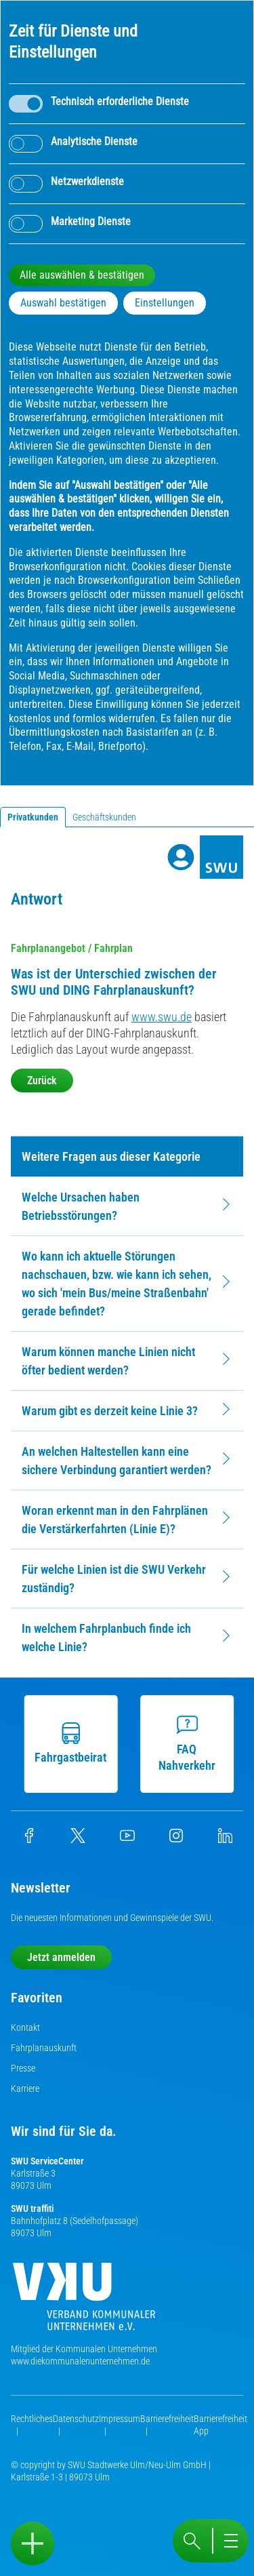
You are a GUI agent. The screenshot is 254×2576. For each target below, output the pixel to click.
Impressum (119, 2418)
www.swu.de (161, 1017)
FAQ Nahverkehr (190, 1743)
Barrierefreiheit (167, 2418)
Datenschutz (76, 2418)
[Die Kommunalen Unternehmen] (84, 2302)
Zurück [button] (42, 1080)
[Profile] (180, 857)
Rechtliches (32, 2418)
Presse (23, 2068)
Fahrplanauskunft (44, 2047)
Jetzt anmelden (61, 1957)
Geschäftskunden (104, 817)
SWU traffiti (32, 2208)
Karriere (25, 2088)
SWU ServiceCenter (47, 2161)
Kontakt (25, 2027)
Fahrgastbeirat (74, 1743)
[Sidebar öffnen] (32, 2543)
